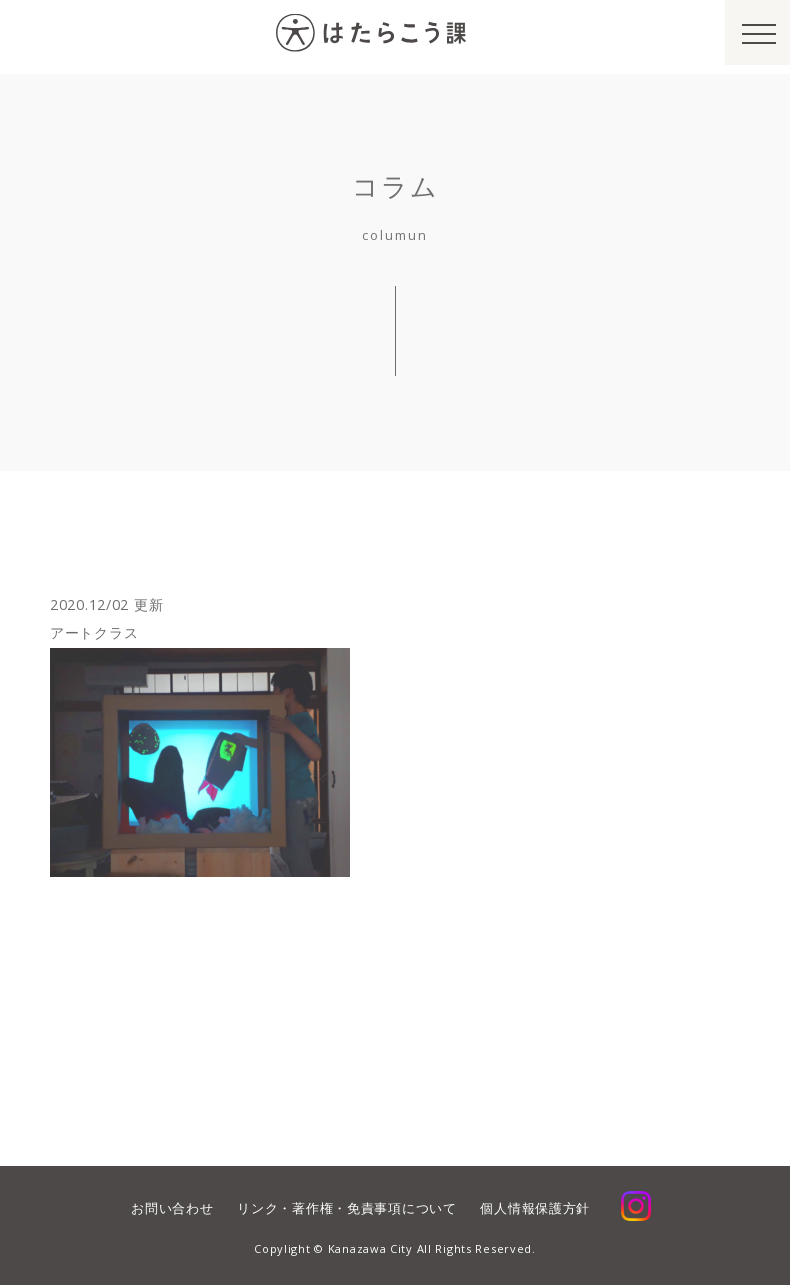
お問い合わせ (172, 1208)
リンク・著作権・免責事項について (346, 1208)
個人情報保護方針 (535, 1208)
